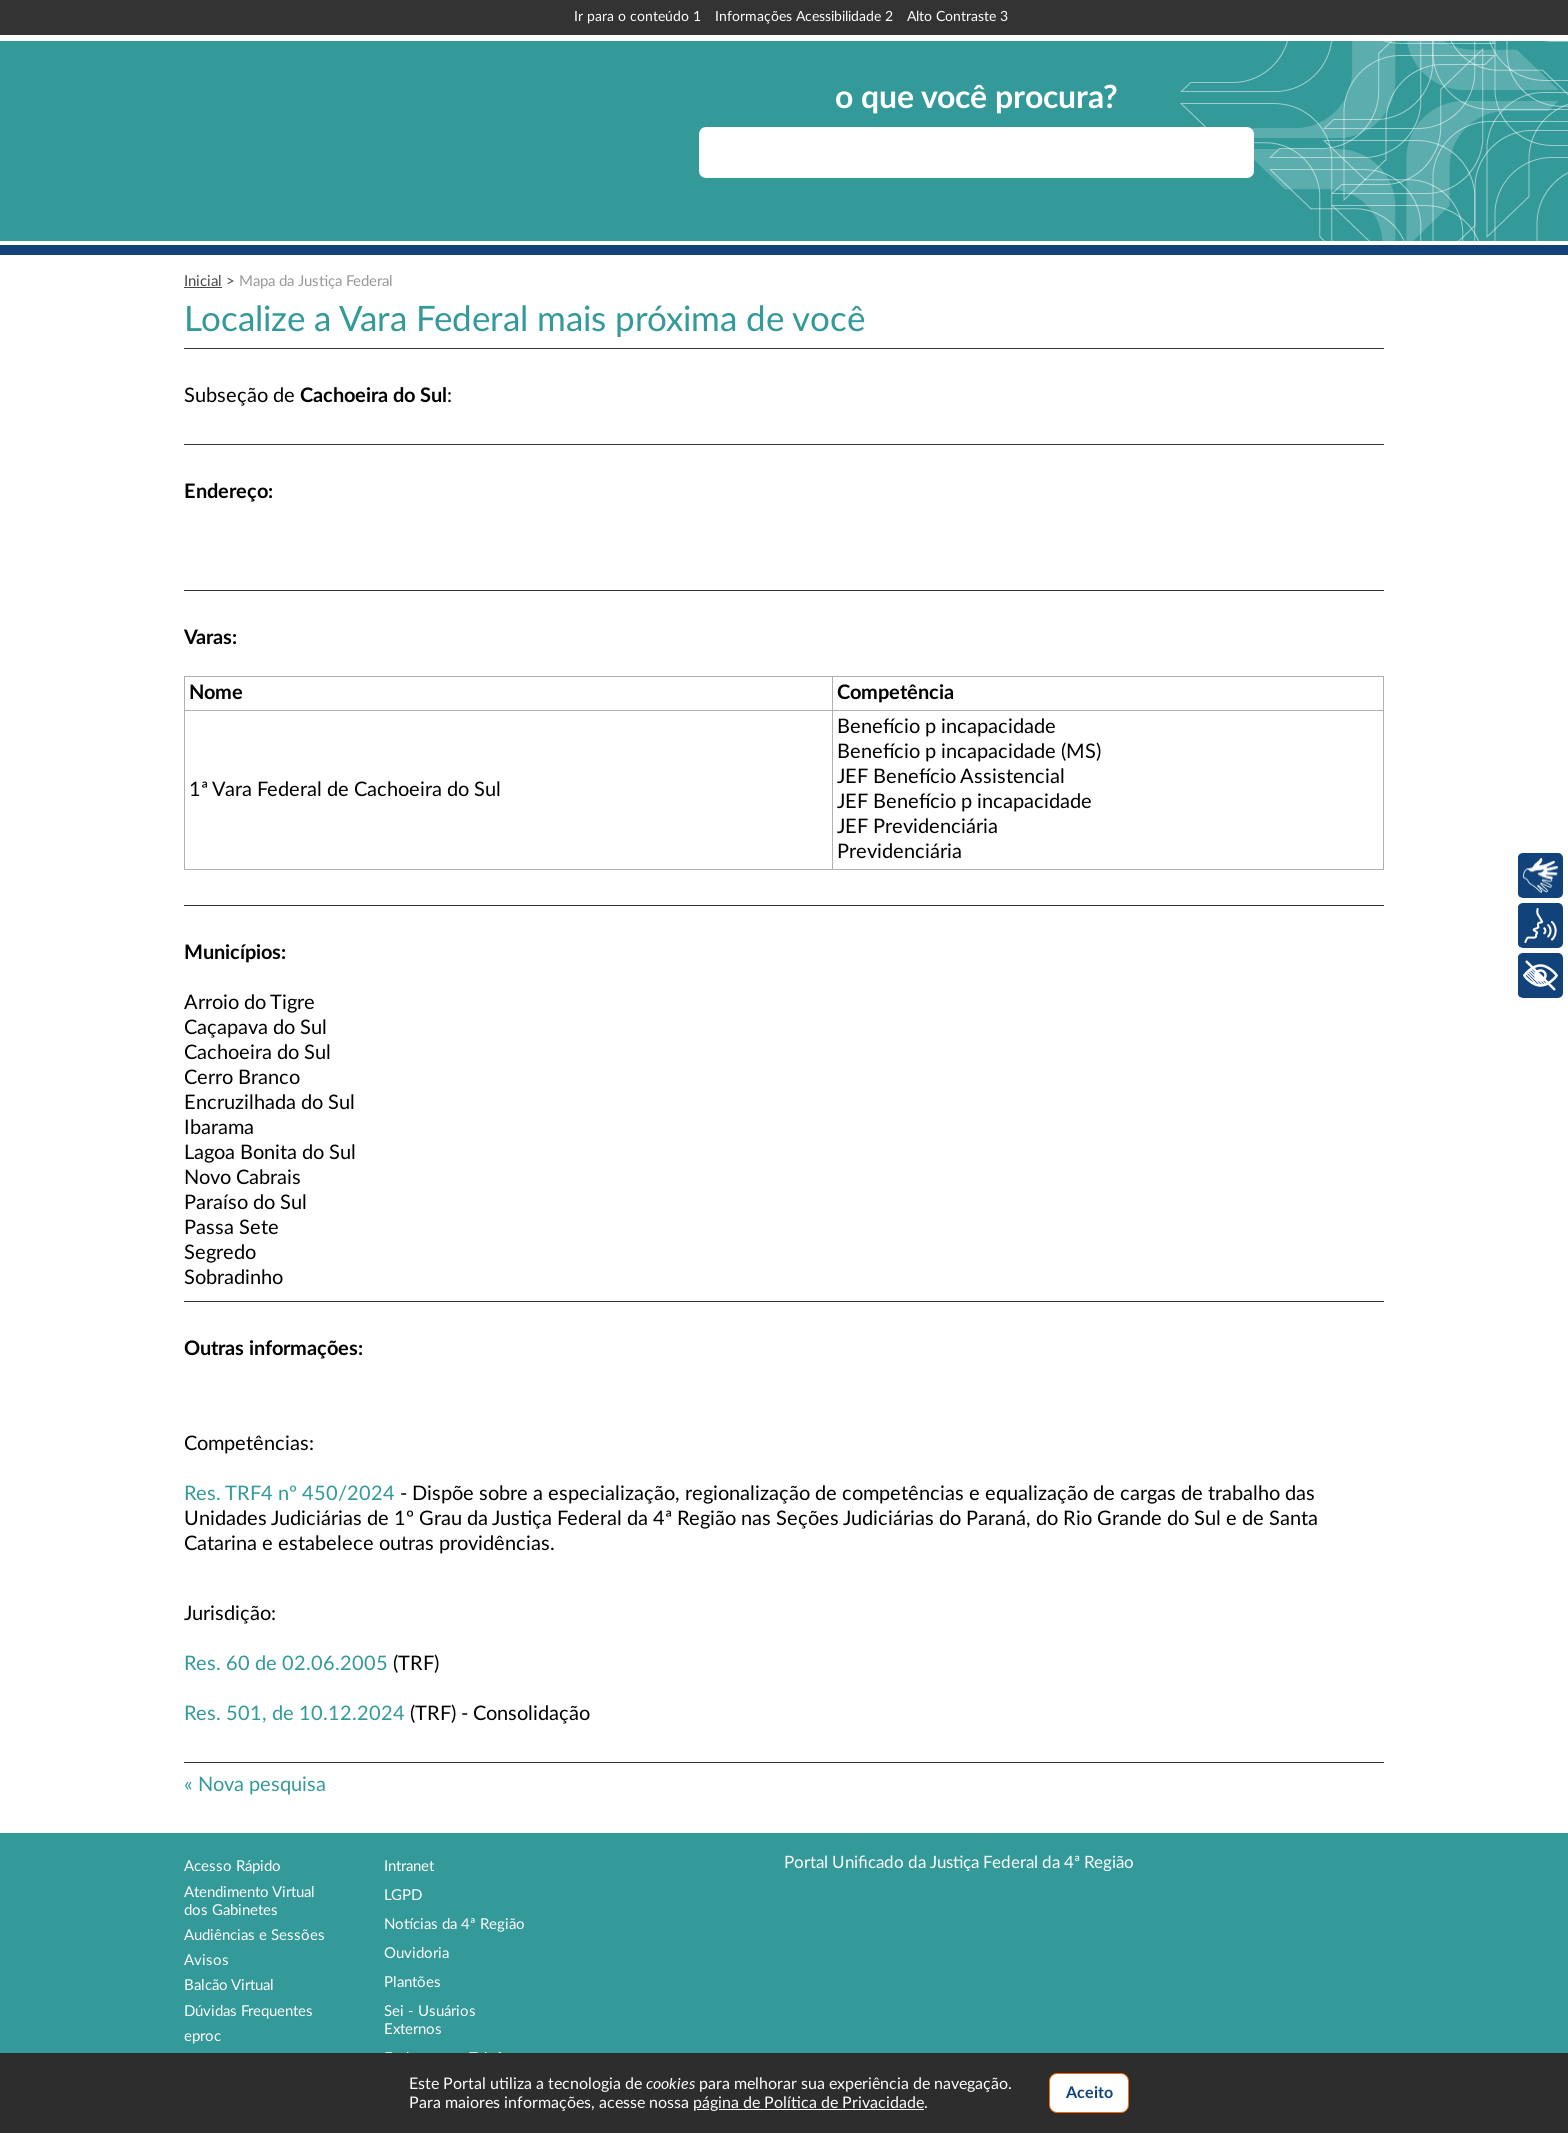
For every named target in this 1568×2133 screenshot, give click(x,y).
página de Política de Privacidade (808, 2103)
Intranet (409, 1866)
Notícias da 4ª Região (454, 1924)
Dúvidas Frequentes (248, 2011)
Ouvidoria (416, 1953)
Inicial (203, 281)
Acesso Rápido (232, 1866)
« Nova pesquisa (255, 1785)
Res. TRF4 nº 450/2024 (289, 1494)
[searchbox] (976, 152)
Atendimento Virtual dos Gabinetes (249, 1901)
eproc (202, 2036)
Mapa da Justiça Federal (316, 281)
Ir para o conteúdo (637, 17)
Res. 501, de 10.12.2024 (294, 1714)
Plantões (412, 1982)
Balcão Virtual (229, 1985)
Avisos (206, 1960)
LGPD (403, 1895)
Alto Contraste (957, 17)
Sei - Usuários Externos (430, 2020)
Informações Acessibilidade (804, 17)
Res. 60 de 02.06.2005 (286, 1664)
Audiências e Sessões (254, 1935)
